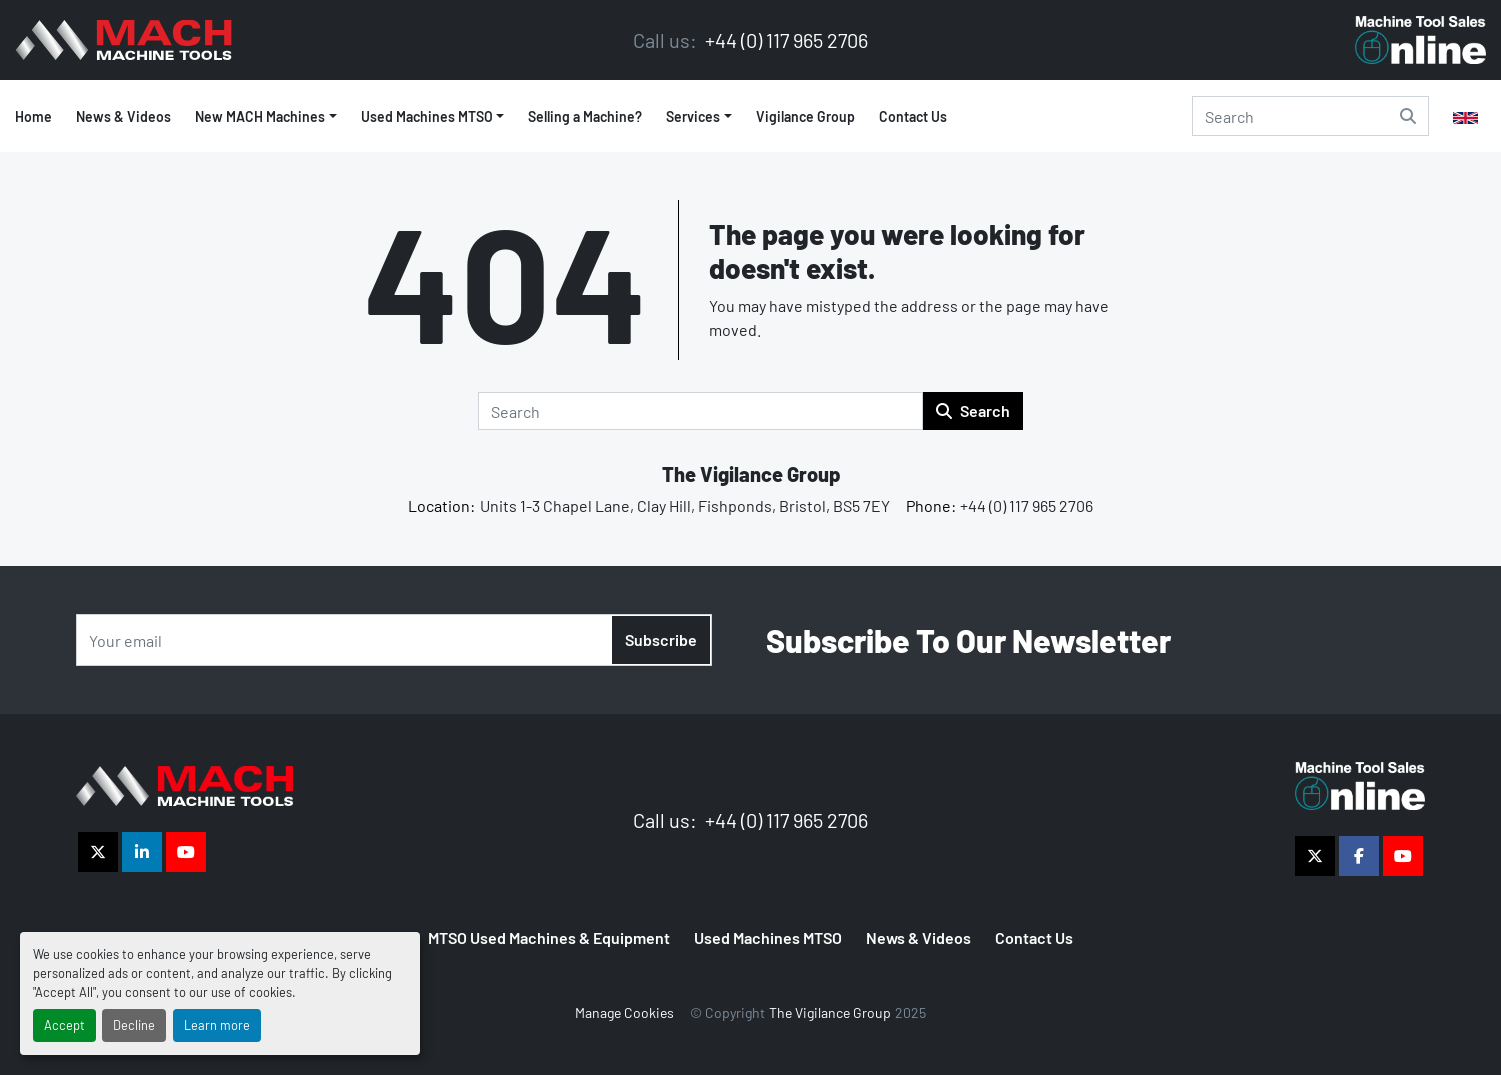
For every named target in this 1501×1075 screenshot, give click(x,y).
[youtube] (186, 852)
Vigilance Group (805, 116)
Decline (134, 1025)
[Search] (1310, 116)
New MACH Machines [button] (260, 116)
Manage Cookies (624, 1012)
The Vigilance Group (751, 474)
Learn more (217, 1025)
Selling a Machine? (585, 116)
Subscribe (661, 639)
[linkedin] (142, 852)
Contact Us (913, 116)
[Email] (394, 640)
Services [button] (693, 116)
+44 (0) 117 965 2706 (784, 40)
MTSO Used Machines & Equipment (549, 937)
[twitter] (98, 852)
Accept (64, 1025)
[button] (433, 116)
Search (973, 410)
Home (33, 116)
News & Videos (123, 116)
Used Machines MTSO (427, 116)
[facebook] (1359, 856)
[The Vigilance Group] (184, 783)
